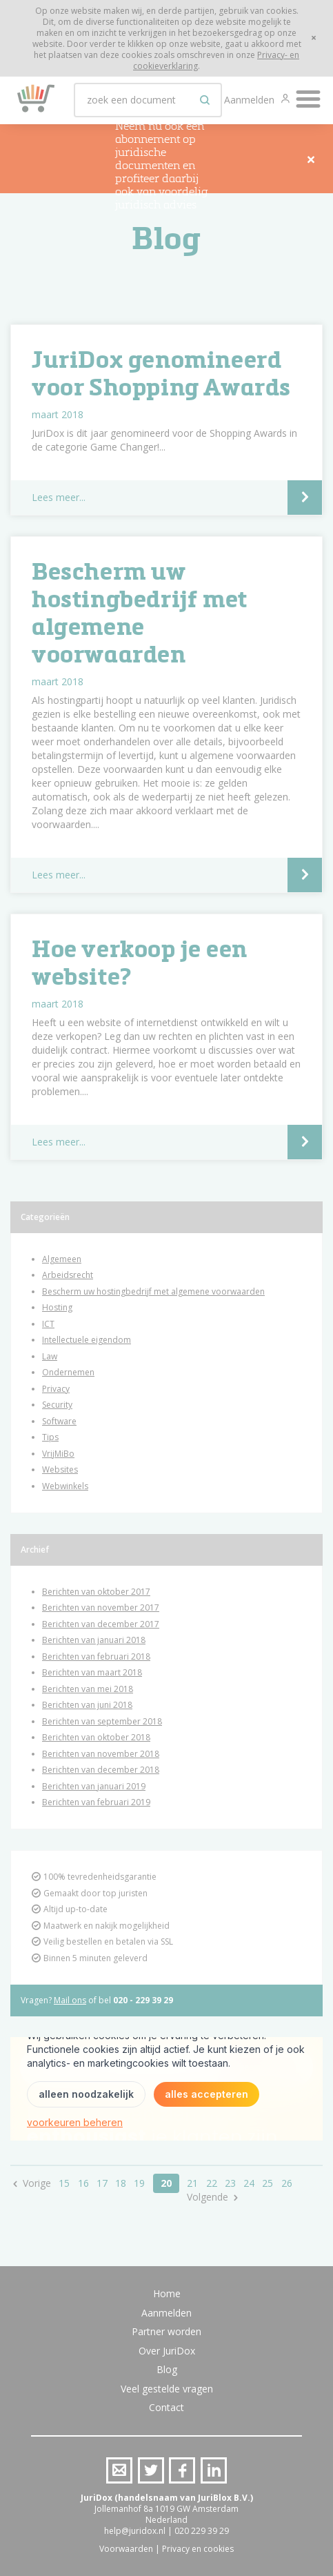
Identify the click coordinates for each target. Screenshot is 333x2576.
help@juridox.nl (134, 2531)
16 (83, 2183)
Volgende (207, 2196)
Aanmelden (250, 99)
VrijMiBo (58, 1453)
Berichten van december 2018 (100, 1770)
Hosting (57, 1307)
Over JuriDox (167, 2350)
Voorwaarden (126, 2549)
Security (57, 1404)
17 (102, 2183)
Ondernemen (68, 1372)
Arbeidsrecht (67, 1275)
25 (267, 2183)
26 (286, 2183)
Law (49, 1356)
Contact (166, 2407)
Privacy (56, 1389)
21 (192, 2183)
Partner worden (166, 2331)
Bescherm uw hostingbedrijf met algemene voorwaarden (153, 1291)
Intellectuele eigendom (86, 1340)
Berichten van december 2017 (100, 1624)
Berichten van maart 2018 (92, 1672)
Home (167, 2293)
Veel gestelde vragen (167, 2388)
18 (120, 2183)
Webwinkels (65, 1486)
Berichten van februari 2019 (96, 1802)
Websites (60, 1469)
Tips (50, 1437)
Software (59, 1421)
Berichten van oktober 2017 (96, 1591)
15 (64, 2183)
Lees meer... (58, 497)
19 (139, 2183)
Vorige (37, 2183)
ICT (48, 1324)
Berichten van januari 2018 (93, 1640)
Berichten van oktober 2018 (96, 1737)
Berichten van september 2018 (102, 1721)
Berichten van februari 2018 (96, 1656)
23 (230, 2183)
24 (248, 2183)
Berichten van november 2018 (100, 1754)
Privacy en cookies (198, 2549)
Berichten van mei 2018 (87, 1689)
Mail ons (70, 2000)
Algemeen (61, 1259)
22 (211, 2183)
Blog (167, 2369)
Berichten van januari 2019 (93, 1786)
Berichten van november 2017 (100, 1607)
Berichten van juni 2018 (87, 1705)
